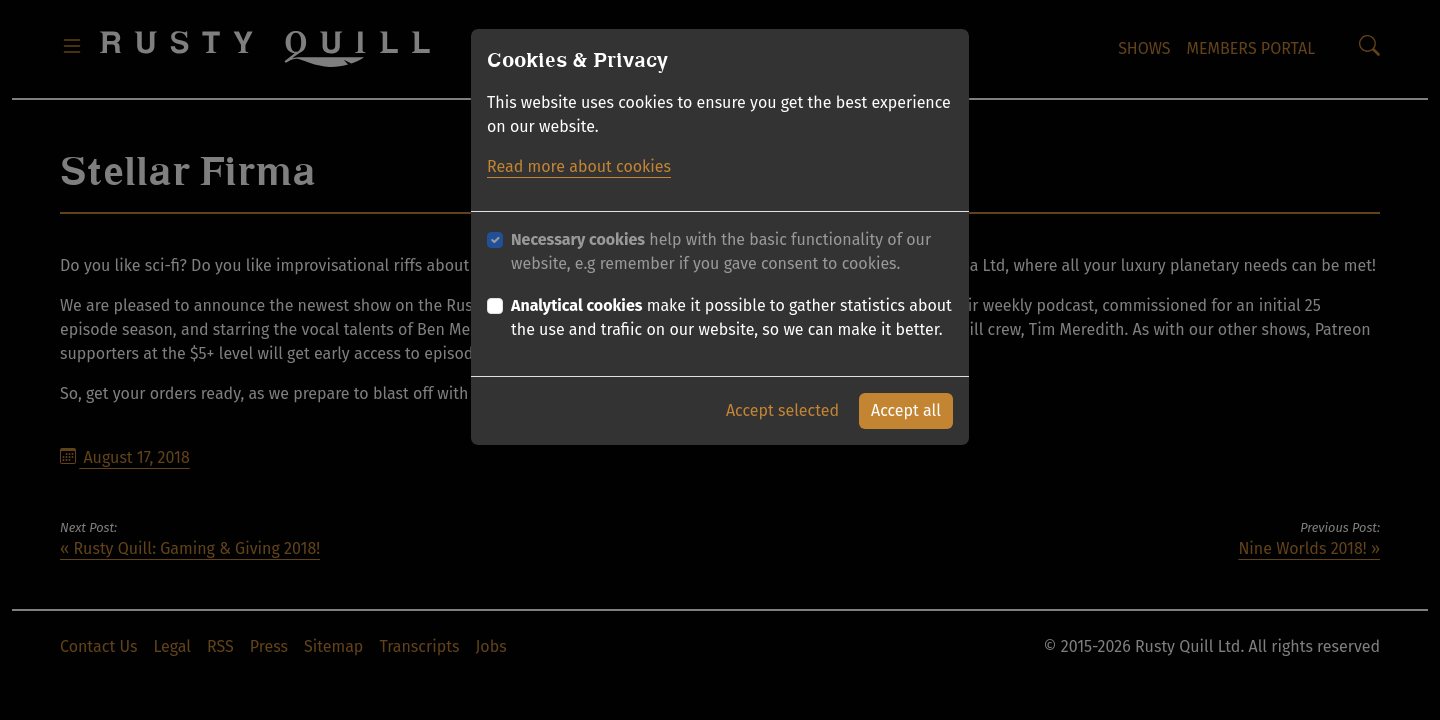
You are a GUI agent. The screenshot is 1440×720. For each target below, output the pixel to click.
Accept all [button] (906, 410)
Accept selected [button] (782, 410)
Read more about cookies (579, 166)
